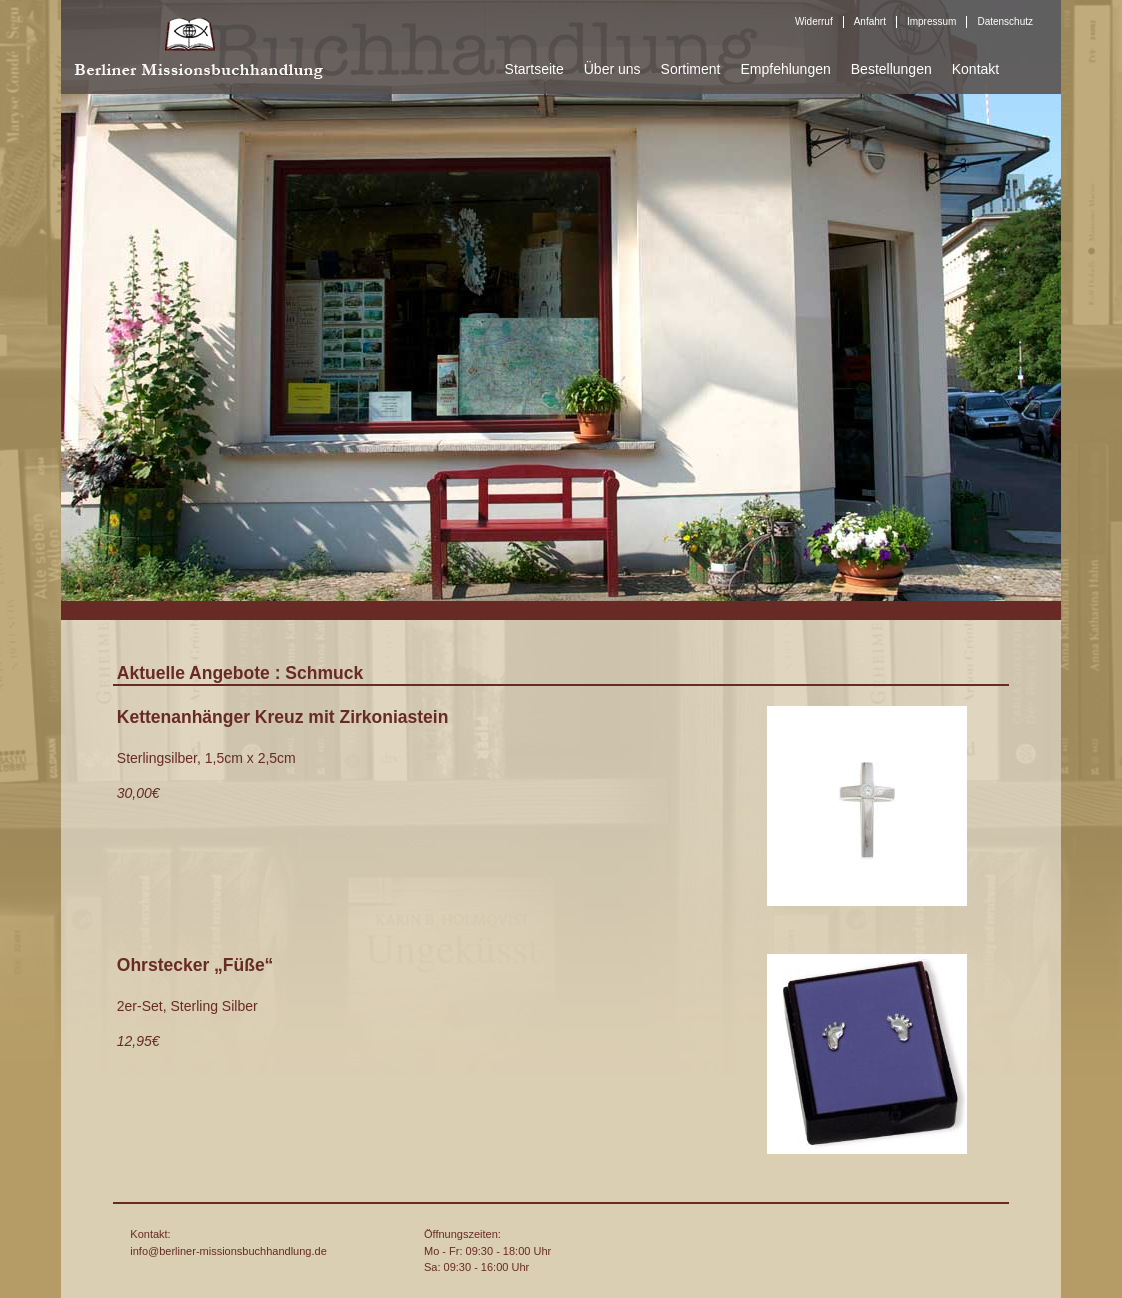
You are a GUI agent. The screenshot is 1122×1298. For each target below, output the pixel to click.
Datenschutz (1005, 21)
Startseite (534, 69)
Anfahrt (870, 21)
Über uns (612, 69)
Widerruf (814, 21)
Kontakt (975, 69)
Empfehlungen (785, 69)
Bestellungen (891, 69)
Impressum (931, 21)
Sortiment (691, 69)
